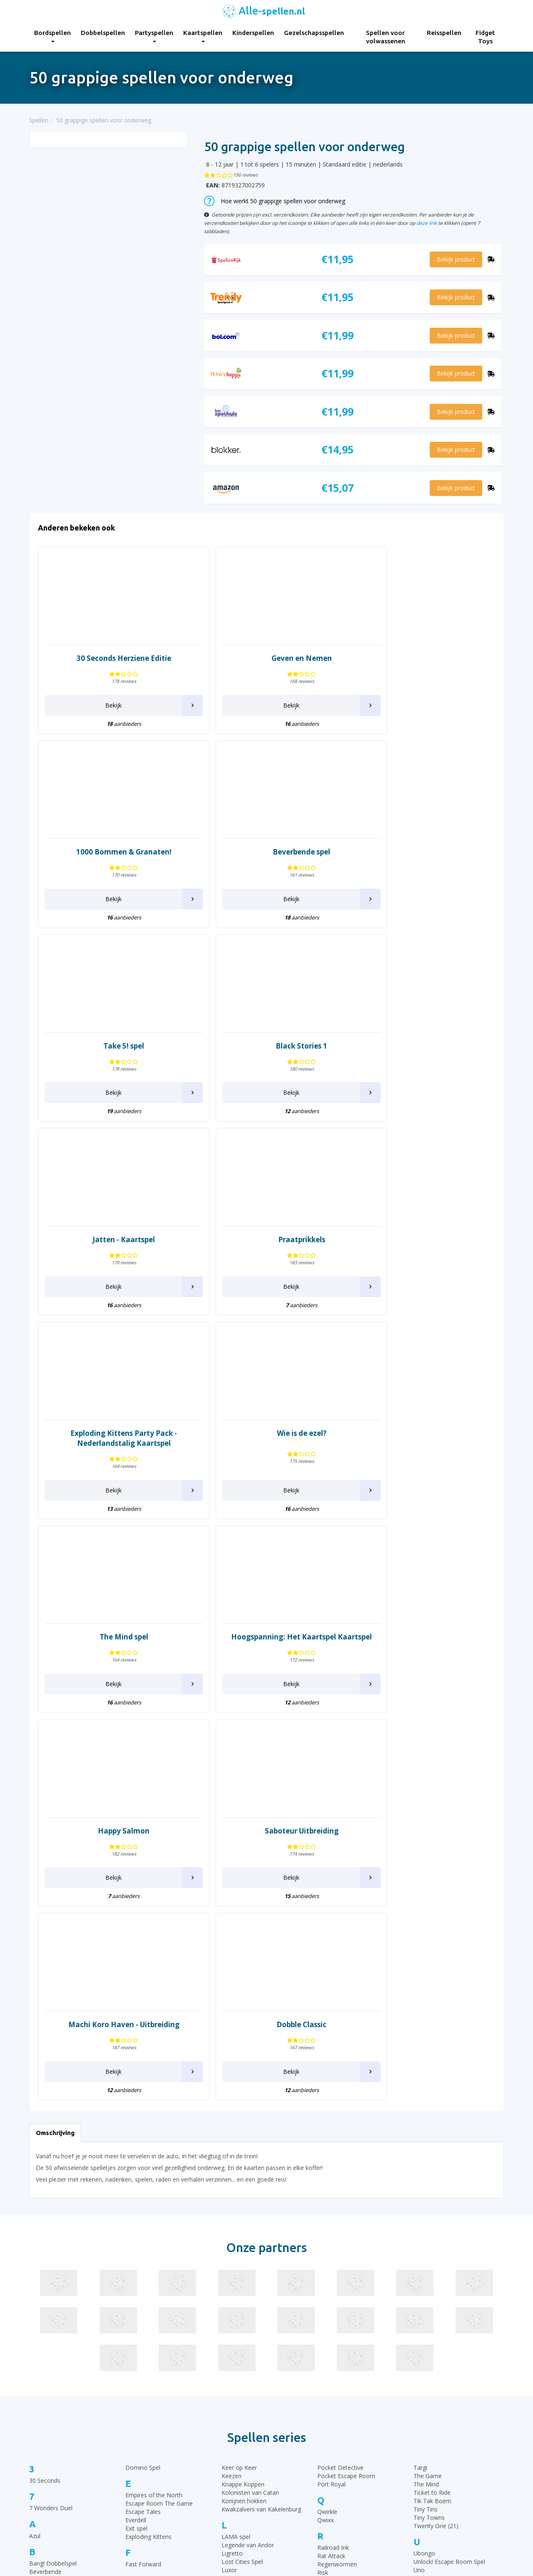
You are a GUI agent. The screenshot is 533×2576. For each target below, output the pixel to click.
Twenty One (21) (435, 2148)
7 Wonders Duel (50, 2131)
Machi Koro (237, 2220)
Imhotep (136, 2270)
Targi (420, 2090)
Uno (419, 2193)
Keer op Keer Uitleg (299, 2519)
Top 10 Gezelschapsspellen (431, 2435)
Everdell (135, 2143)
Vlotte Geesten (433, 2228)
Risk (322, 2195)
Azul (34, 2158)
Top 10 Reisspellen (420, 2487)
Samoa (326, 2248)
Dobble (39, 2349)
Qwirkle (327, 2134)
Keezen (232, 2098)
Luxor (229, 2193)
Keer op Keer (239, 2090)
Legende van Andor (248, 2168)
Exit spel (136, 2151)
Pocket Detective (340, 2090)
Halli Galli (137, 2242)
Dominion (42, 2358)
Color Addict (45, 2297)
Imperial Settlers (147, 2278)
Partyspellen (154, 35)
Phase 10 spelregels (299, 2529)
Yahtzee (424, 2325)
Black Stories (46, 2203)
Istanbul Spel (142, 2286)
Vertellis (423, 2220)
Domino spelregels (298, 2487)
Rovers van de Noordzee (350, 2203)
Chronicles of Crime (55, 2263)
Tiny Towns (429, 2140)
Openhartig (237, 2298)
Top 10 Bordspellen (421, 2425)
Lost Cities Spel (242, 2184)
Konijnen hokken (244, 2123)
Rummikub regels (296, 2435)
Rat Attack (331, 2178)
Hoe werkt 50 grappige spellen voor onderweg (274, 201)
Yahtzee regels (292, 2477)
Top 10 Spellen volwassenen (433, 2498)
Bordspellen (52, 35)
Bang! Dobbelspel (53, 2186)
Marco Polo (237, 2237)
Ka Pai (133, 2342)
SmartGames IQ (339, 2306)
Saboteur (329, 2239)
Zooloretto (428, 2353)
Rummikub (331, 2212)
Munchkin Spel (241, 2270)
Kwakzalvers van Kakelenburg (261, 2131)
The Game (427, 2098)
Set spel (328, 2281)
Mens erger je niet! (247, 2245)
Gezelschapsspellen (314, 32)
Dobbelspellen (103, 32)
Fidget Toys (485, 37)
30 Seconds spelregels (303, 2425)
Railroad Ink (333, 2170)
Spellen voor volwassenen (385, 37)
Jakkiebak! (138, 2314)
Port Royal (331, 2106)
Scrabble (328, 2264)
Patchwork (236, 2334)
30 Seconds (44, 2103)
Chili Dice (41, 2255)
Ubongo (424, 2176)
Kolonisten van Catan (250, 2115)
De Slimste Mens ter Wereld (67, 2333)
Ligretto (232, 2176)
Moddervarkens (243, 2253)
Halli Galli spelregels (299, 2467)
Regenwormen (337, 2187)
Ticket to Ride (432, 2115)
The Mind (426, 2106)
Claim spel (43, 2272)
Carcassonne (46, 2247)
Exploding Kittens (148, 2159)
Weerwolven (430, 2264)
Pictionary (235, 2350)
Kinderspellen (253, 32)
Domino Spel (142, 2090)
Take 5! (327, 2342)
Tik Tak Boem (432, 2123)
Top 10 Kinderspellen (423, 2446)
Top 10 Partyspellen (421, 2477)
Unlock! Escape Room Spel (449, 2184)
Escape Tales (143, 2134)
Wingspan (426, 2289)
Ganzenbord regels (298, 2456)
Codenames (45, 2288)
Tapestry (329, 2350)
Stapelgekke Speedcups (349, 2314)
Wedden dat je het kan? (445, 2256)
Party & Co (236, 2325)
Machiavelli (236, 2228)
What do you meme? (441, 2273)
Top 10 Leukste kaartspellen (433, 2467)
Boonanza (43, 2211)
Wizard (422, 2298)
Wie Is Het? (428, 2281)
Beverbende (45, 2194)
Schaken (328, 2256)
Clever (37, 2280)
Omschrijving (55, 1755)
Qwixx (325, 2143)
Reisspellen (444, 32)
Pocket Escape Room (346, 2098)
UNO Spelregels (294, 2446)
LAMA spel (236, 2159)
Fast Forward (143, 2187)
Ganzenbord (141, 2214)
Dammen (42, 2324)
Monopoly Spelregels (301, 2508)
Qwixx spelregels (295, 2498)
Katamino (138, 2350)
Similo (325, 2298)
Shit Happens (335, 2289)
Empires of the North (153, 2118)
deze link (426, 222)
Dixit (35, 2341)
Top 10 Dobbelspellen (424, 2456)
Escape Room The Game (159, 2126)
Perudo (231, 2342)
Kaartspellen (202, 35)
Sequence (330, 2273)
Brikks (37, 2219)
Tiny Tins (425, 2131)
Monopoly (235, 2262)
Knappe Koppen (243, 2106)
